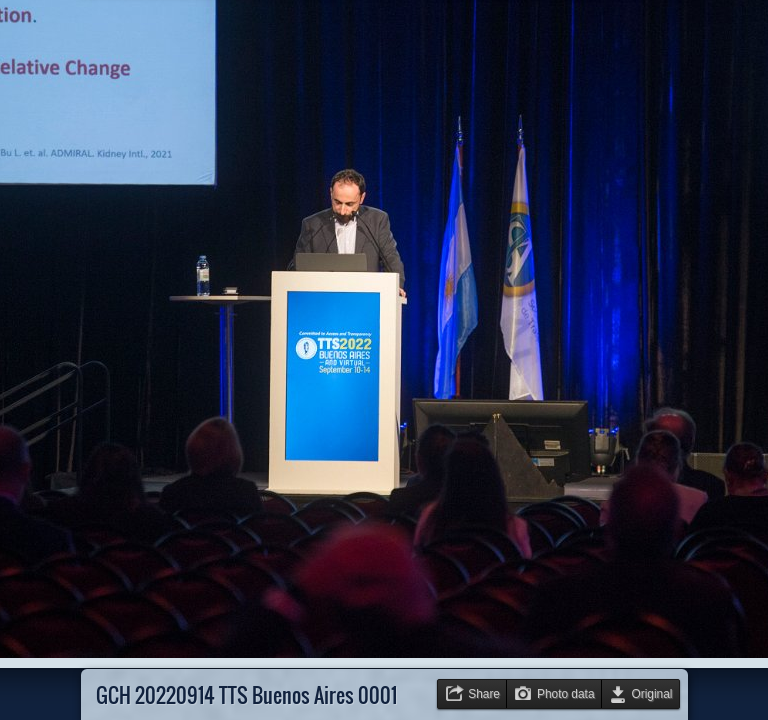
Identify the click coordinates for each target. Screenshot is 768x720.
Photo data (566, 694)
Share (484, 694)
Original (652, 694)
